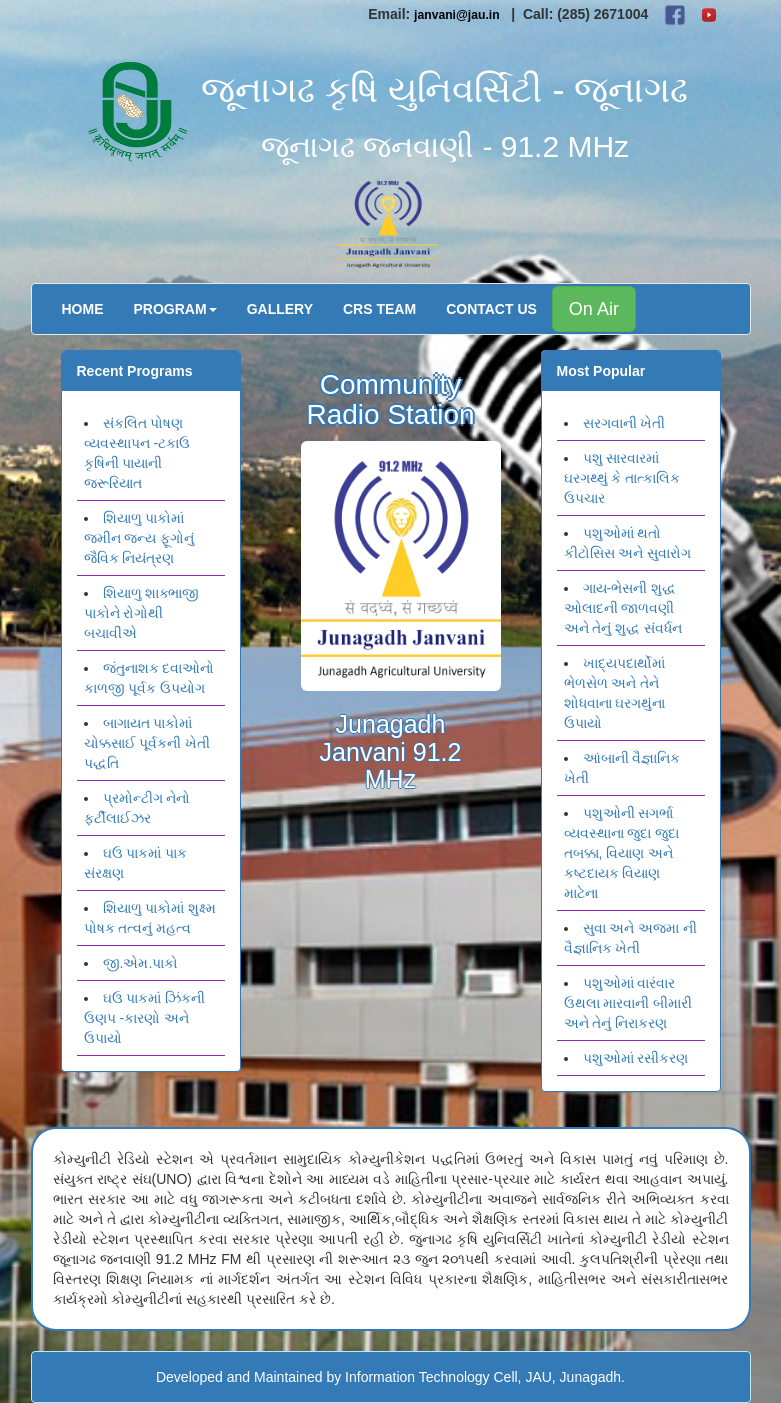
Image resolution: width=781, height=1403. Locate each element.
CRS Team (379, 309)
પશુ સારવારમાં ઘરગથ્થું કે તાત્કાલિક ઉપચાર (622, 478)
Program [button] (175, 309)
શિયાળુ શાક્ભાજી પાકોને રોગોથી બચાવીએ (142, 613)
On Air (594, 309)
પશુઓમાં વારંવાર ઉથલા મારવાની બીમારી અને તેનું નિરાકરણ (628, 1003)
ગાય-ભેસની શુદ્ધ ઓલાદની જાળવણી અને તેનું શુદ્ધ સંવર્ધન (623, 608)
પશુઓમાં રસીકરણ (636, 1058)
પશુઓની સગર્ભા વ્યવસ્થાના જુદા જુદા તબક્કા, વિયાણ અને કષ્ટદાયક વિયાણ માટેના (622, 853)
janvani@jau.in (457, 15)
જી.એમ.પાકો (141, 963)
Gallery (280, 309)
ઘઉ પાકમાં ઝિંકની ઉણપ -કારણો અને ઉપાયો (145, 1018)
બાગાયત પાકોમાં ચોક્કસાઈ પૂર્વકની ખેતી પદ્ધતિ (147, 743)
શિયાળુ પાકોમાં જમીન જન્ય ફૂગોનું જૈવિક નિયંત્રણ (139, 538)
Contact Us (491, 309)
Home (83, 309)
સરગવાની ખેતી (624, 423)
